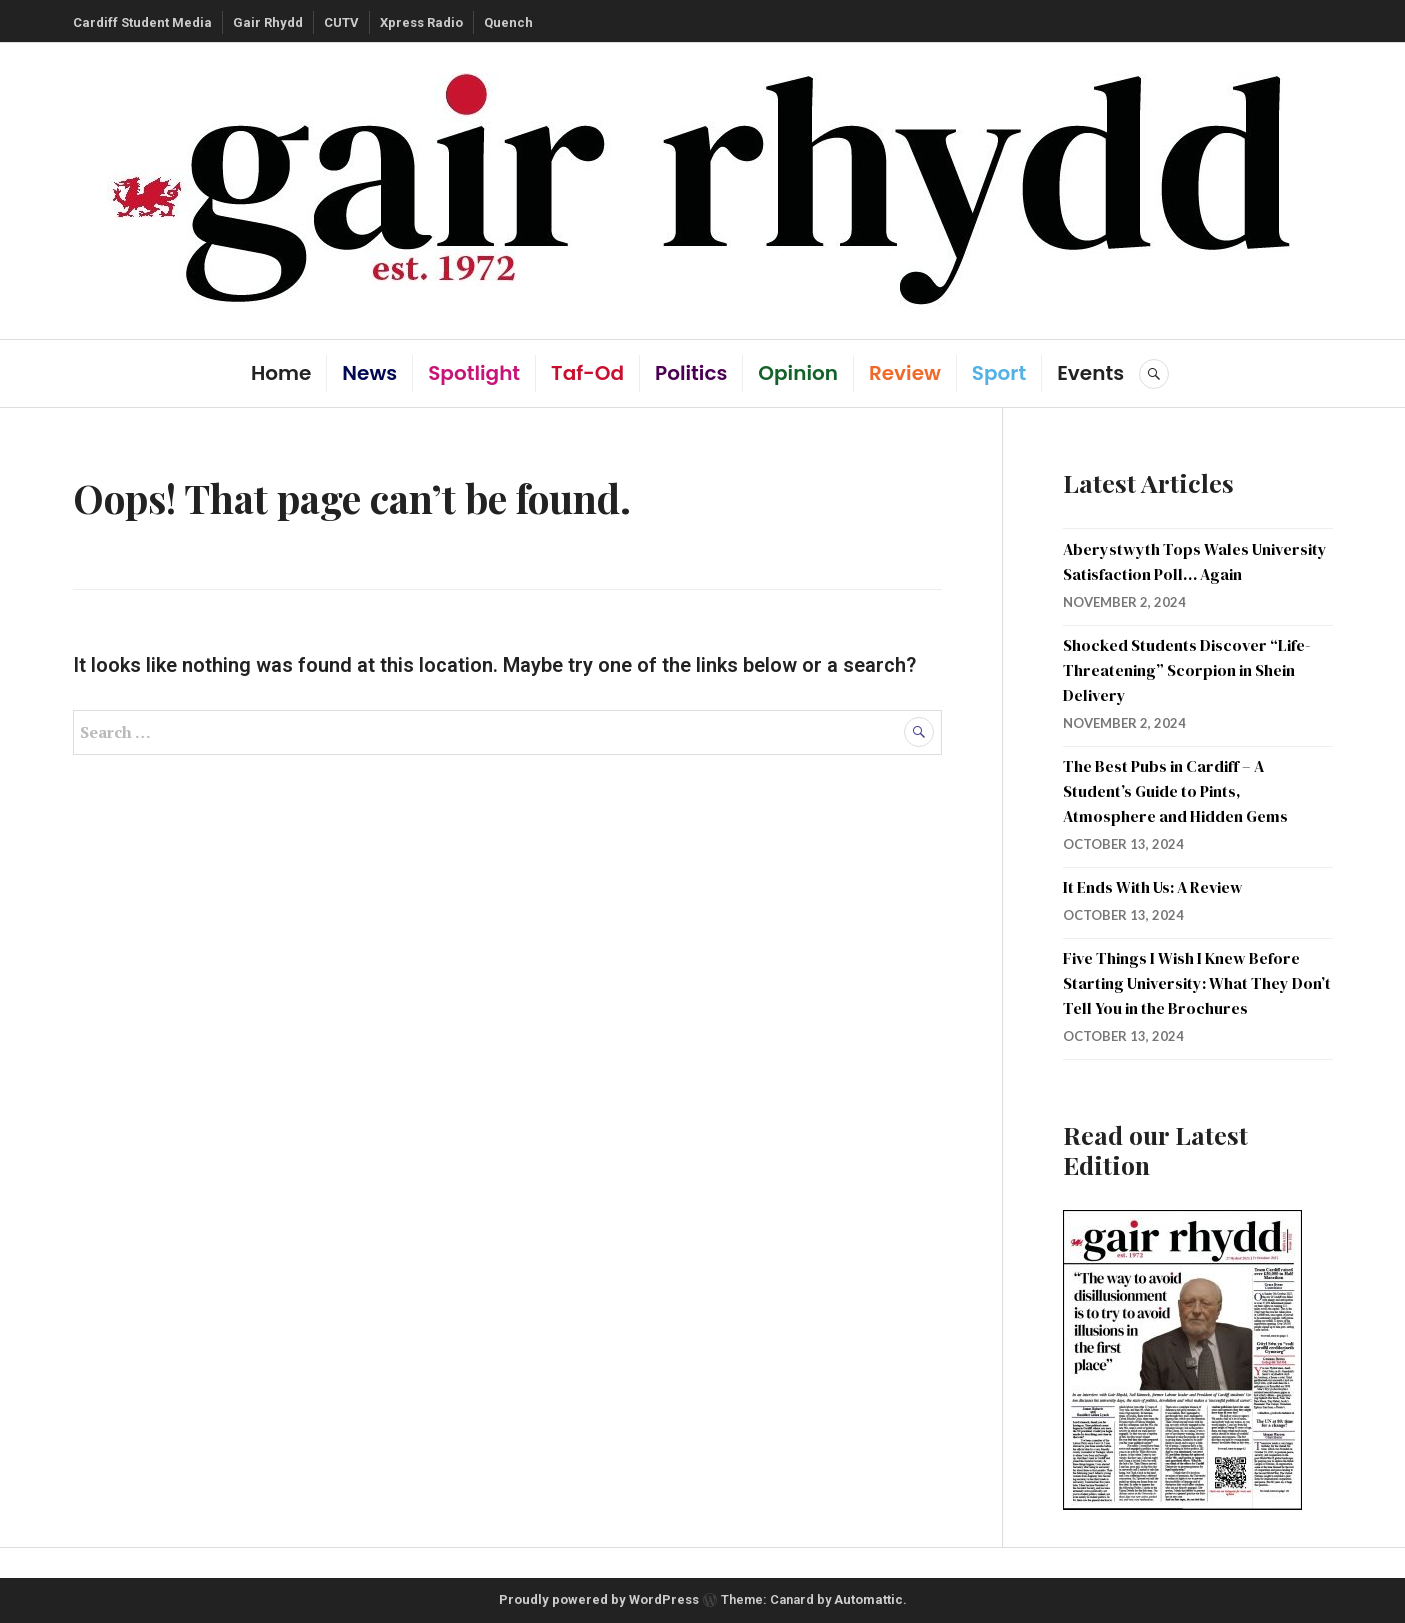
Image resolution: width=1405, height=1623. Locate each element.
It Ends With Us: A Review (1153, 887)
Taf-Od (587, 373)
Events (1090, 373)
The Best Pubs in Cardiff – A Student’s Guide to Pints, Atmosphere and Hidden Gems (1175, 791)
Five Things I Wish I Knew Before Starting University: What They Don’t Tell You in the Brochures (1197, 983)
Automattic (868, 1599)
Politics (691, 373)
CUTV (341, 22)
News (369, 373)
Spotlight (474, 373)
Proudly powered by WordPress (599, 1599)
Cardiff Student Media (142, 22)
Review (905, 373)
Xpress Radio (421, 22)
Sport (999, 373)
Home (281, 373)
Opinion (798, 373)
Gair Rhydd (268, 22)
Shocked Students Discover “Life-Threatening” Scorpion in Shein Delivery (1186, 670)
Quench (508, 22)
